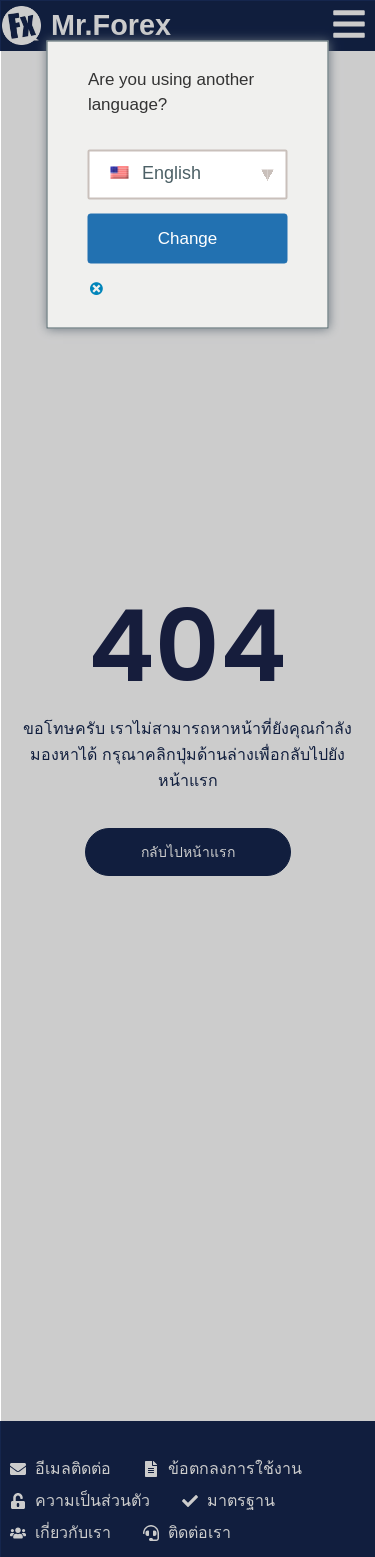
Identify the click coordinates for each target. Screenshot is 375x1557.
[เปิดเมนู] (349, 24)
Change (188, 237)
